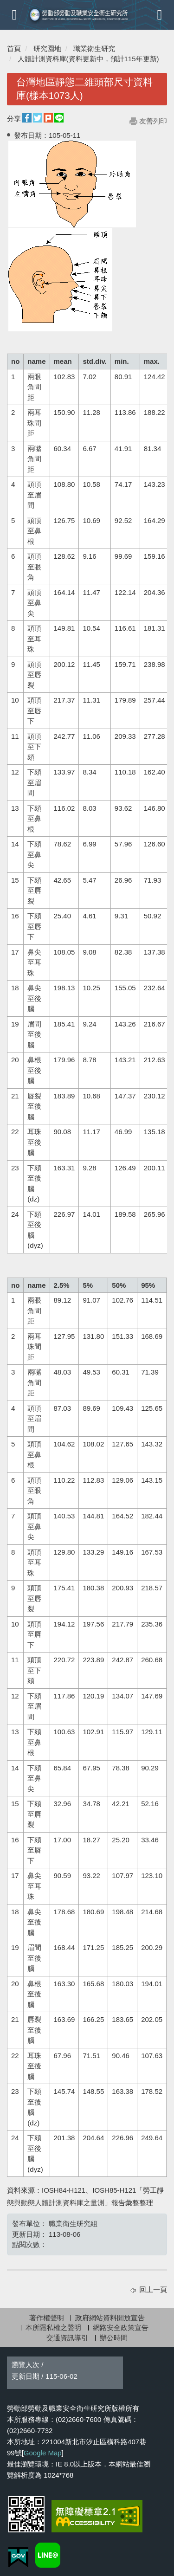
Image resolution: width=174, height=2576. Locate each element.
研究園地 (47, 48)
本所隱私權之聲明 (53, 2327)
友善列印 (153, 121)
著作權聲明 (46, 2318)
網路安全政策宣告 (120, 2327)
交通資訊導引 (67, 2338)
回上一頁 (153, 2289)
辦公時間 (114, 2338)
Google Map (43, 2453)
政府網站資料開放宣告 (110, 2318)
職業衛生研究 (94, 48)
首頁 (14, 48)
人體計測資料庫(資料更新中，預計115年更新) (88, 59)
